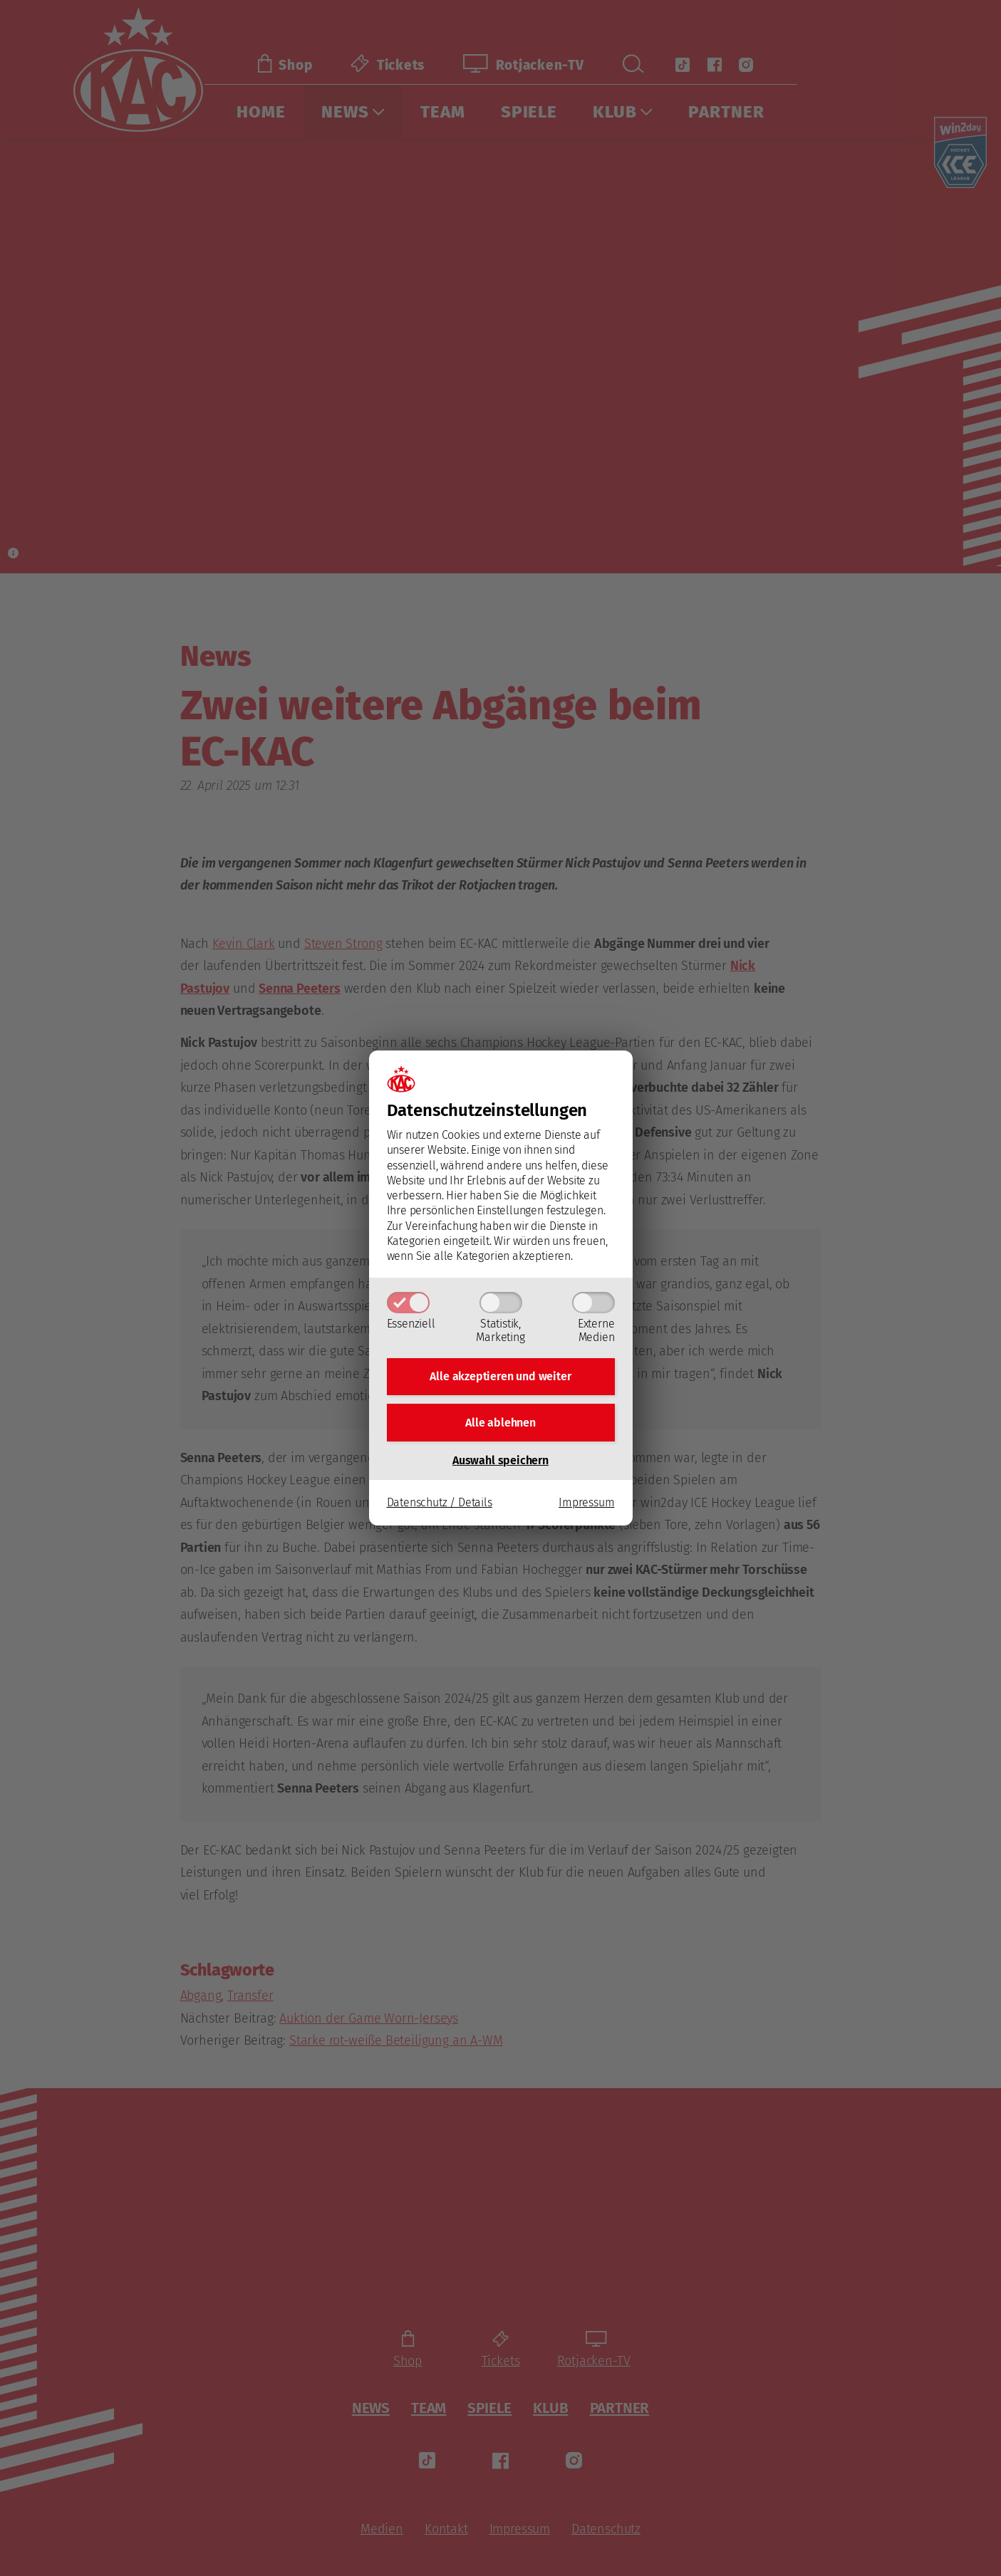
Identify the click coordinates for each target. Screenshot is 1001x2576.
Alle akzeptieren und (500, 1375)
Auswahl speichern (500, 1462)
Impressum (586, 1505)
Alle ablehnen (500, 1423)
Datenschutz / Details (439, 1505)
